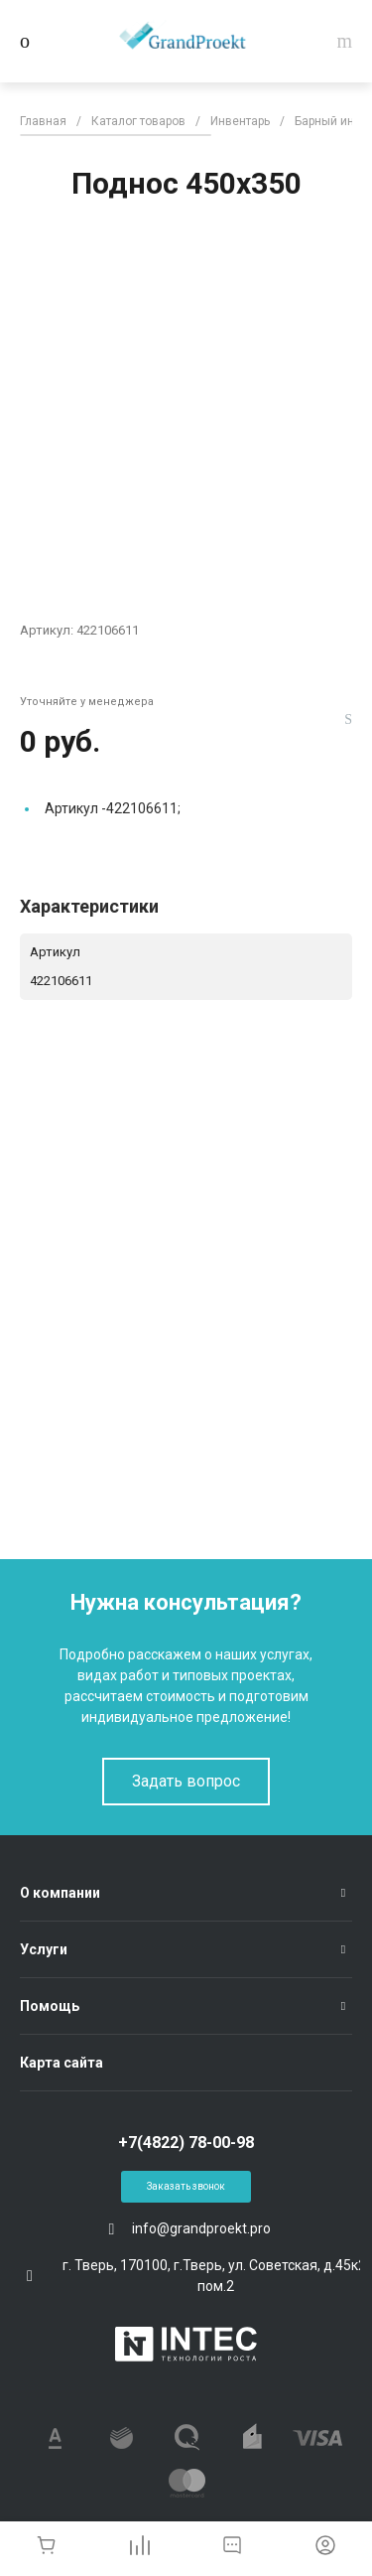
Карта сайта (61, 2063)
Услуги (43, 1949)
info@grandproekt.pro (201, 2228)
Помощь (49, 2006)
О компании (60, 1893)
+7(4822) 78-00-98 (186, 2142)
